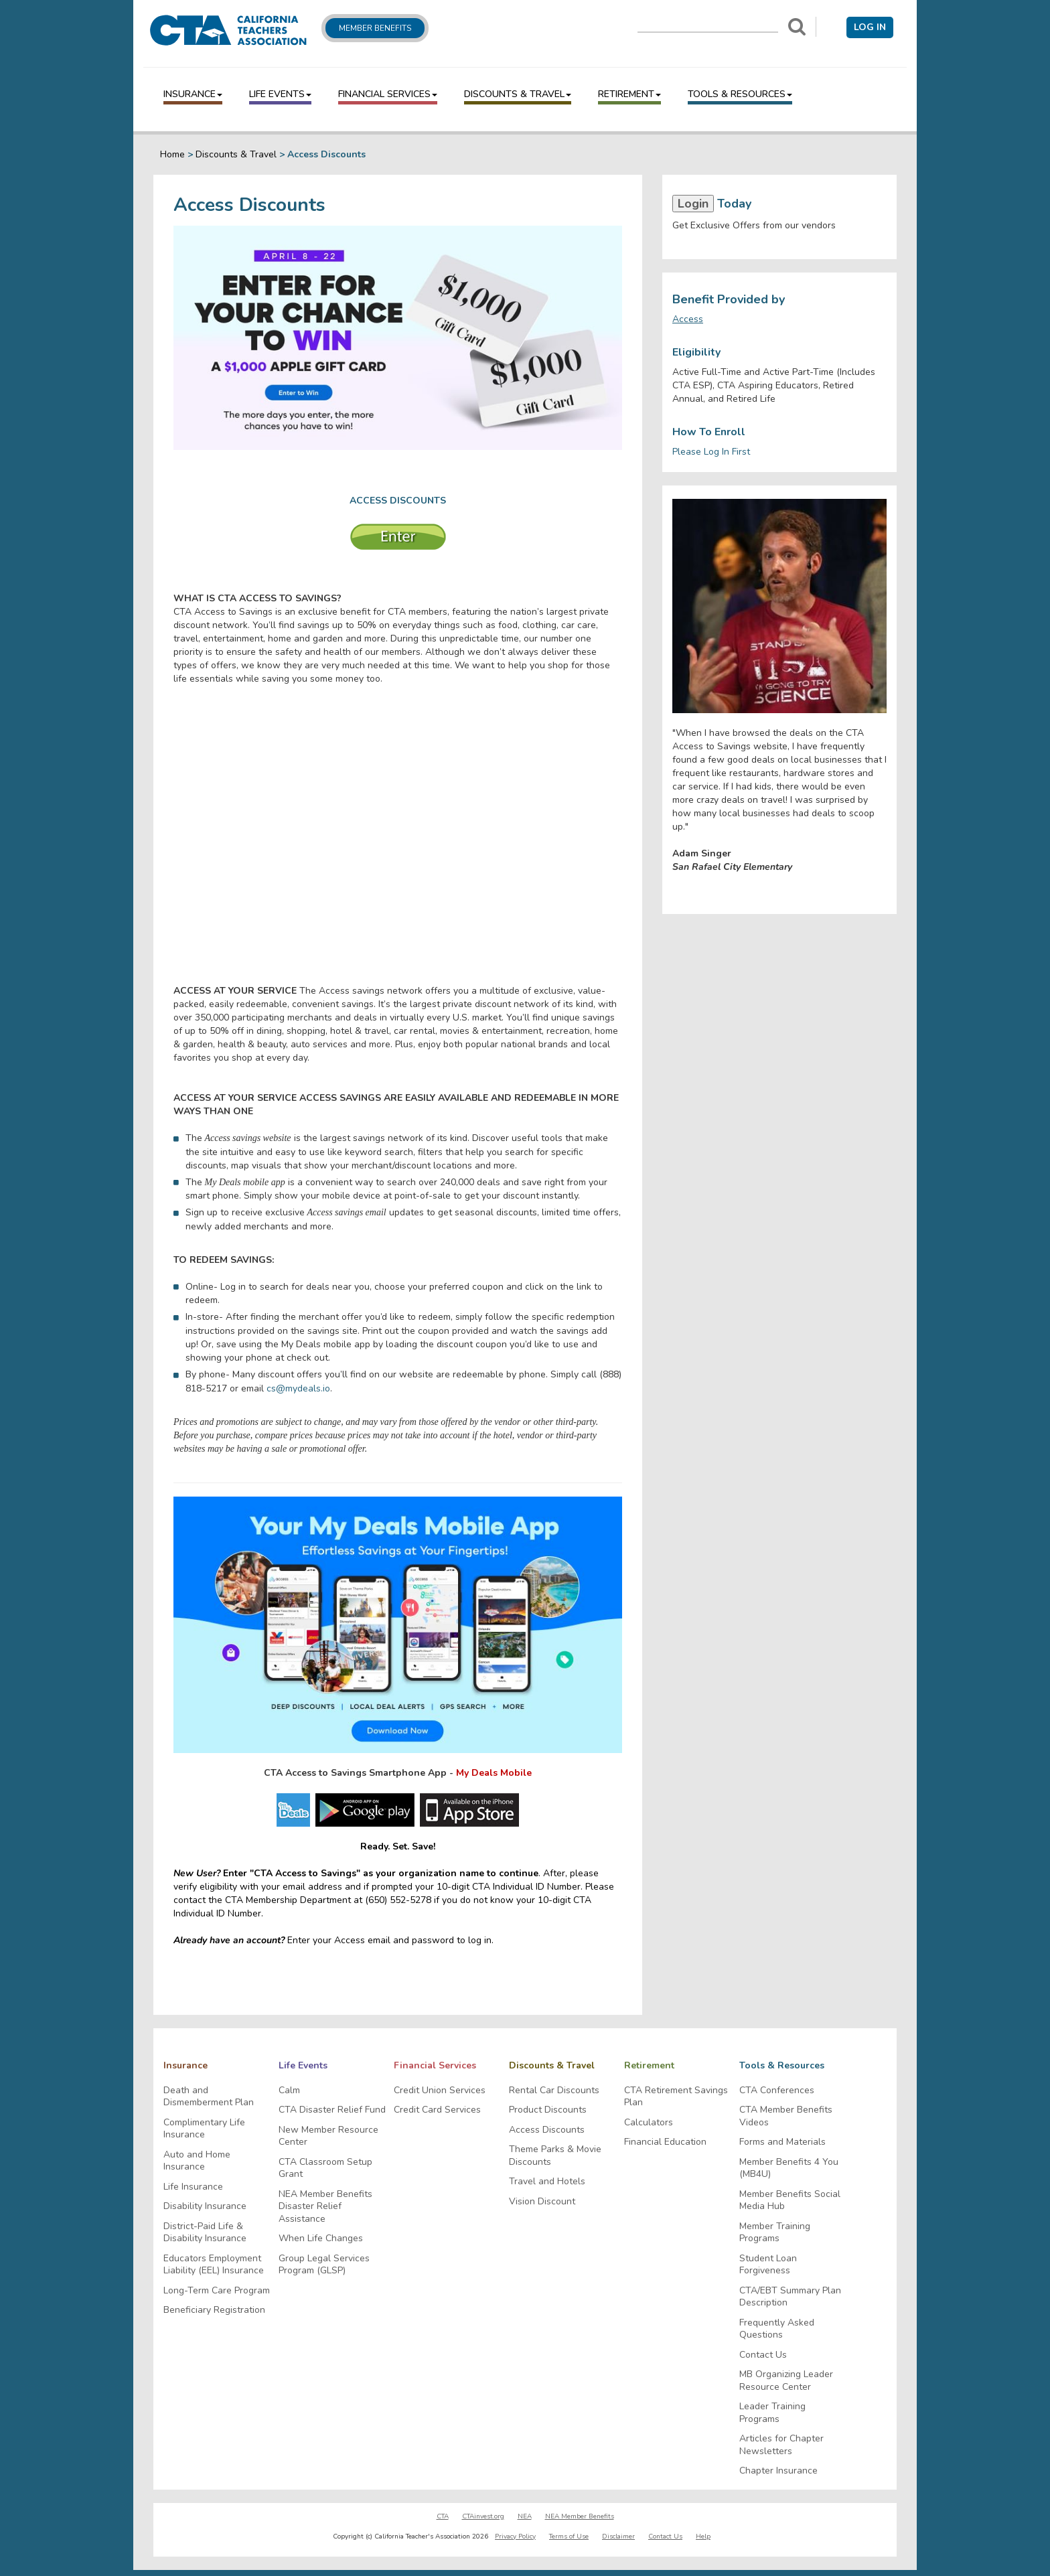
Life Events (280, 94)
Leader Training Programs (772, 2413)
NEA (525, 2516)
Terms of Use (569, 2536)
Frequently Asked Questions (776, 2329)
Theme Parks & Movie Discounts (555, 2155)
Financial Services (387, 94)
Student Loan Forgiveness (768, 2265)
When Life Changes (321, 2238)
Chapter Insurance (778, 2471)
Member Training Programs (774, 2232)
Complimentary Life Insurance (204, 2129)
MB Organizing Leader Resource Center (786, 2380)
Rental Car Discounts (554, 2091)
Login (693, 204)
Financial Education (665, 2142)
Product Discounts (548, 2110)
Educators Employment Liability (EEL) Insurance (213, 2265)
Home (172, 154)
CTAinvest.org (483, 2516)
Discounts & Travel (517, 94)
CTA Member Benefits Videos (785, 2116)
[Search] (797, 27)
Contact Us (763, 2355)
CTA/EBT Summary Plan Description (790, 2297)
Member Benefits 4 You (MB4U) (788, 2168)
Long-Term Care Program (216, 2291)
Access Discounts (547, 2130)
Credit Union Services (439, 2091)
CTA (443, 2516)
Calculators (648, 2123)
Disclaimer (618, 2536)
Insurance (192, 94)
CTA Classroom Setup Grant (325, 2168)
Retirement (629, 94)
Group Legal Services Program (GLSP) (324, 2265)
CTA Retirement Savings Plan (676, 2097)
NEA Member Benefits (579, 2516)
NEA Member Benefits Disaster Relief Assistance (325, 2206)
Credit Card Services (437, 2110)
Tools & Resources (740, 94)
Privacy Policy (515, 2536)
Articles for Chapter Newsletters (781, 2445)
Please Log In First (711, 451)
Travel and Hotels (547, 2182)
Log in (870, 27)
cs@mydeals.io (298, 1388)
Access (687, 319)
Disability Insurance (204, 2206)
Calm (289, 2091)
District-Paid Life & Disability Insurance (204, 2232)
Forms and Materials (782, 2142)
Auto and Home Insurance (196, 2161)
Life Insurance (193, 2187)
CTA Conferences (776, 2091)
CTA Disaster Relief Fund (332, 2110)
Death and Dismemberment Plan (208, 2097)
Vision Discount (542, 2202)
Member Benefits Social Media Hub (789, 2200)
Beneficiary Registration (214, 2310)
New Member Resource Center (328, 2136)
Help (703, 2536)
